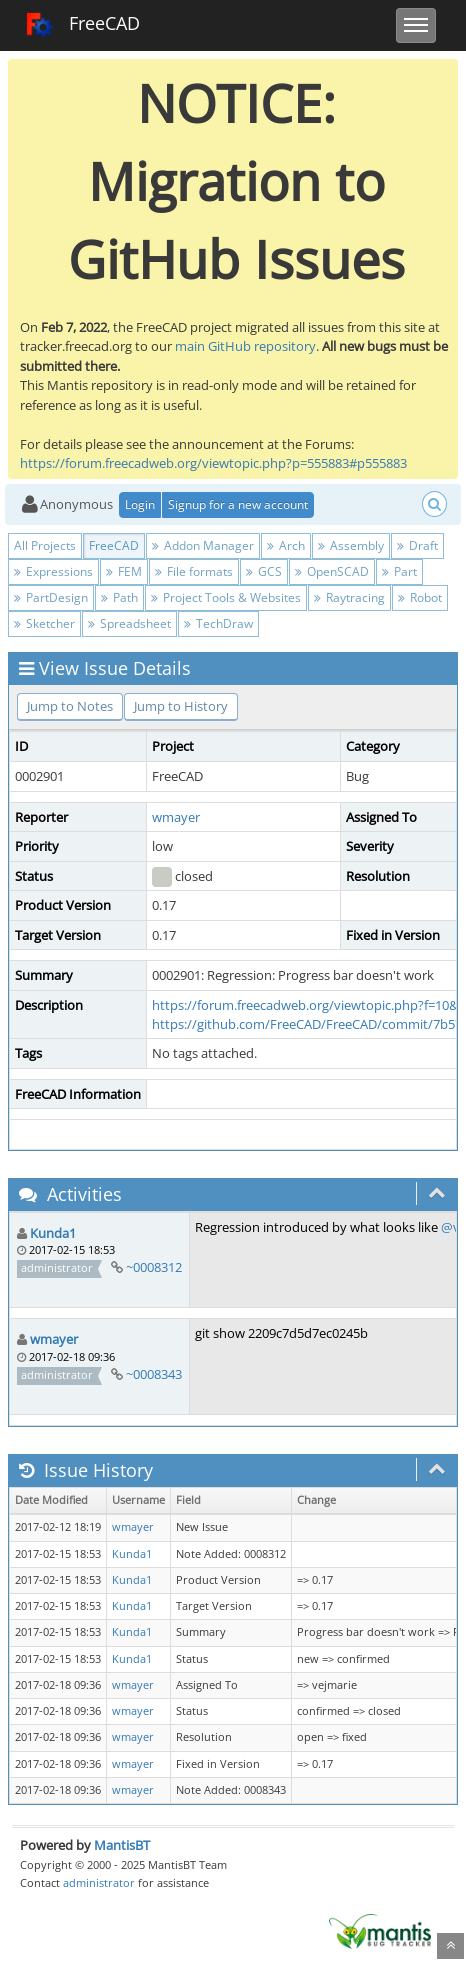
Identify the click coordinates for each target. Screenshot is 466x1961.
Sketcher (44, 623)
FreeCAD (82, 25)
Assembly (351, 545)
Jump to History (181, 706)
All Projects (45, 545)
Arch (286, 545)
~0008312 (154, 1267)
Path (119, 597)
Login (140, 504)
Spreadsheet (129, 623)
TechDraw (218, 623)
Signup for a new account (238, 504)
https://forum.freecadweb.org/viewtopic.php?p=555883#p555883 (213, 463)
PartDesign (51, 597)
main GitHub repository (245, 346)
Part (399, 571)
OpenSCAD (332, 571)
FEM (124, 571)
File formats (194, 571)
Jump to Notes (70, 706)
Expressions (53, 571)
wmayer (176, 817)
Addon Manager (203, 545)
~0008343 (154, 1374)
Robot (420, 597)
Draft (417, 545)
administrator (99, 1882)
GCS (264, 571)
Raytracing (349, 597)
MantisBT (122, 1845)
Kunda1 (53, 1233)
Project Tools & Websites (226, 597)
